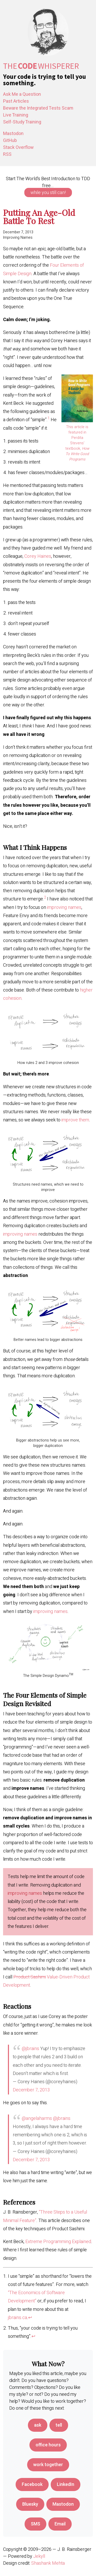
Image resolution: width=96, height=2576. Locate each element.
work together (48, 2464)
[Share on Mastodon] (63, 2504)
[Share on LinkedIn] (65, 2484)
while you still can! (48, 192)
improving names (64, 907)
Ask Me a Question (22, 94)
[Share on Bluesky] (30, 2504)
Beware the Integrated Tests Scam (38, 108)
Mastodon (13, 133)
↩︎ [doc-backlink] (30, 2317)
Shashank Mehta (48, 2563)
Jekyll (39, 2556)
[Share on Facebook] (32, 2484)
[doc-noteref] (49, 419)
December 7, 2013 (31, 2090)
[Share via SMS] (35, 2524)
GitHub (10, 140)
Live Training (15, 115)
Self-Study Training (22, 122)
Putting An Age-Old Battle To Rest (39, 216)
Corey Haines (37, 556)
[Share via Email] (60, 2524)
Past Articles (16, 101)
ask (37, 2425)
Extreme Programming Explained (58, 2241)
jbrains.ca (17, 2317)
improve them (75, 1120)
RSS (7, 154)
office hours (48, 2445)
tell (59, 2425)
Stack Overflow (18, 147)
